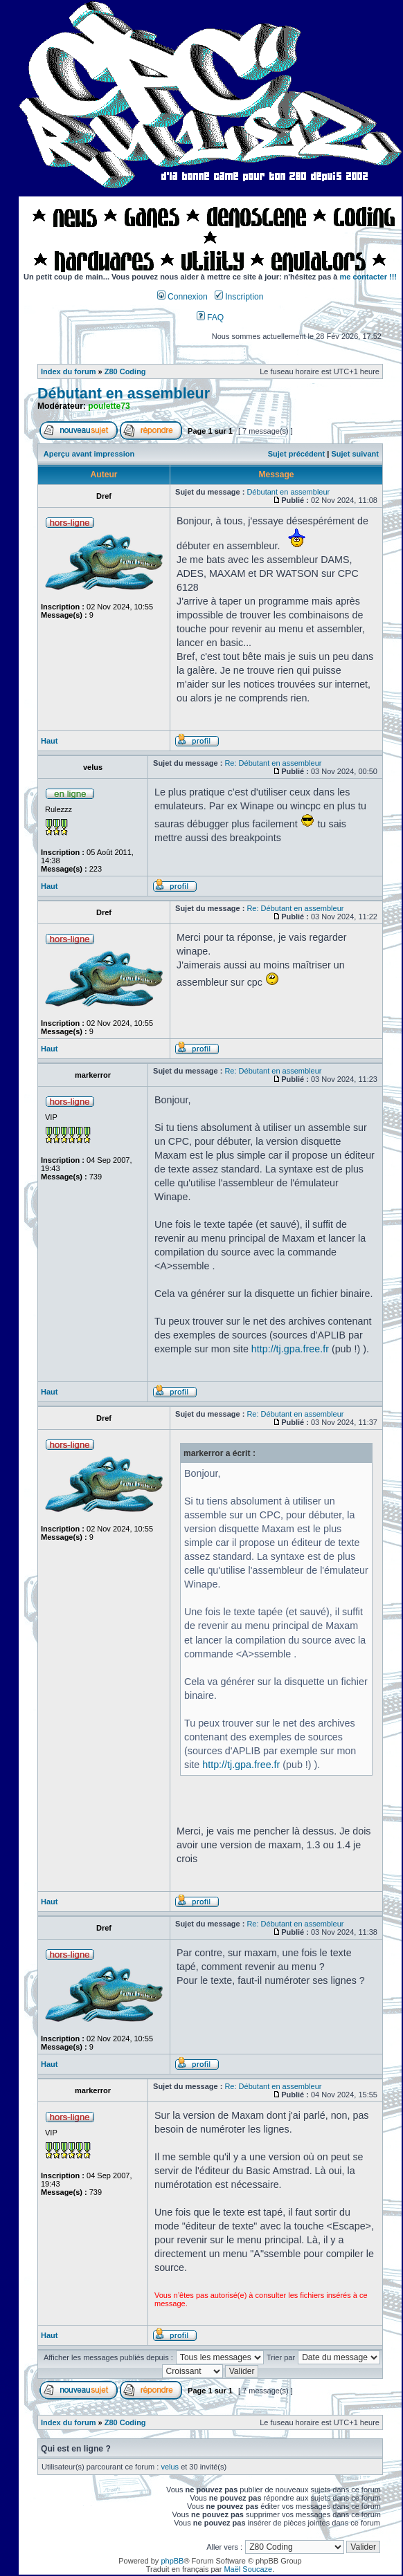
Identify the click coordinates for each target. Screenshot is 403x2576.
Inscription (239, 297)
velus (170, 2467)
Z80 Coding (125, 371)
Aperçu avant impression (89, 454)
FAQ (210, 317)
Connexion (182, 297)
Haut (49, 741)
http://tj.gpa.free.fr (290, 1348)
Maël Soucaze (248, 2569)
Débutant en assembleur (123, 393)
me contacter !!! (368, 277)
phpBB (172, 2561)
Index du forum (68, 371)
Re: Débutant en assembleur (272, 763)
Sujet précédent (296, 454)
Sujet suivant (354, 454)
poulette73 (108, 406)
